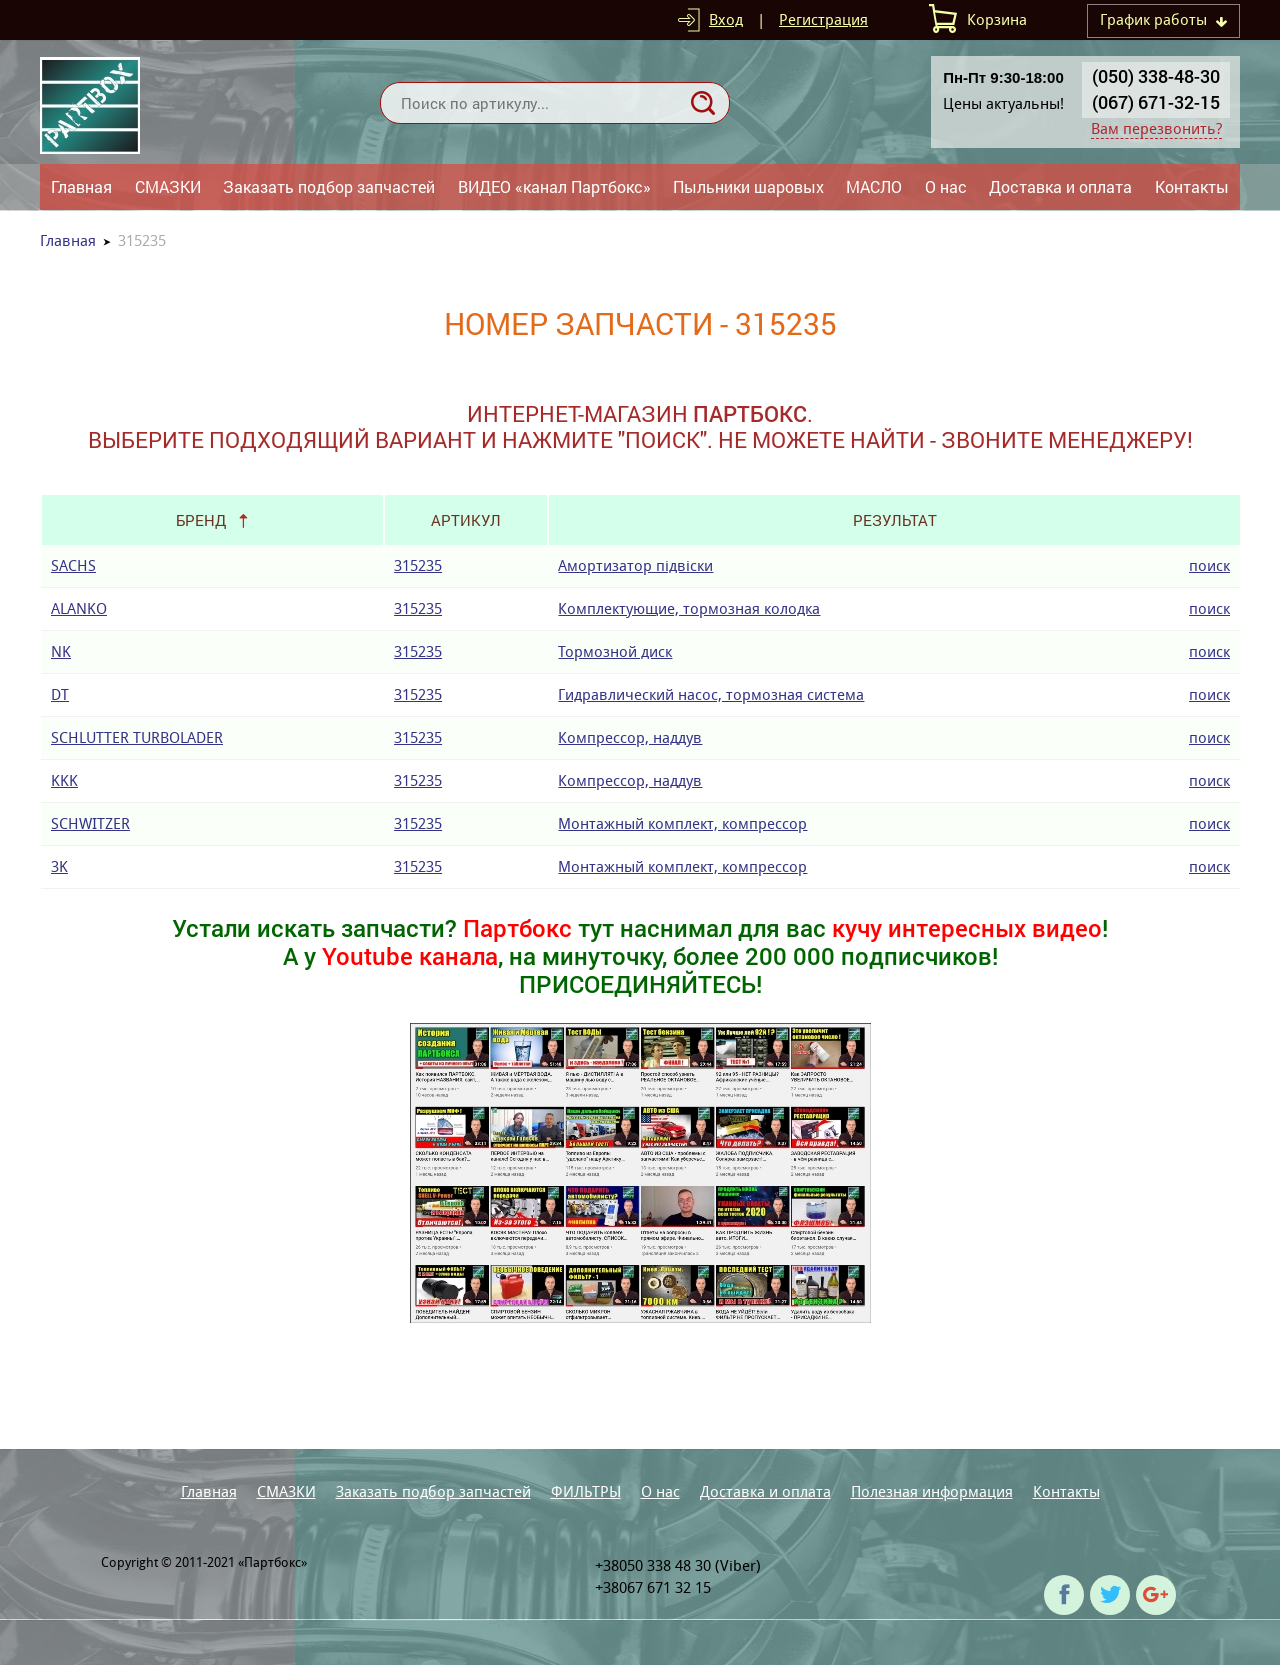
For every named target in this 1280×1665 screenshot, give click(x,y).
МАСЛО (874, 186)
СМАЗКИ (168, 186)
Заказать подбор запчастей (329, 186)
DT (60, 694)
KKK (64, 780)
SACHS (73, 565)
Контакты (1192, 186)
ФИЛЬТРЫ (586, 1491)
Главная (81, 186)
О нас (946, 186)
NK (61, 651)
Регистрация (823, 19)
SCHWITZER (90, 823)
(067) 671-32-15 (1156, 102)
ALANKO (79, 608)
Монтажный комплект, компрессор (682, 823)
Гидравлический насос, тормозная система (711, 694)
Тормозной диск (615, 651)
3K (59, 866)
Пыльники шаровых (748, 186)
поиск (1209, 565)
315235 (418, 565)
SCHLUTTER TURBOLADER (137, 737)
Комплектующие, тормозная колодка (689, 608)
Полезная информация (932, 1491)
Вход (726, 19)
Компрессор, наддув (630, 737)
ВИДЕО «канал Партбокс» (554, 186)
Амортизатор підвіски (635, 565)
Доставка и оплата (1060, 186)
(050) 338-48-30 (1156, 76)
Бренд (201, 520)
